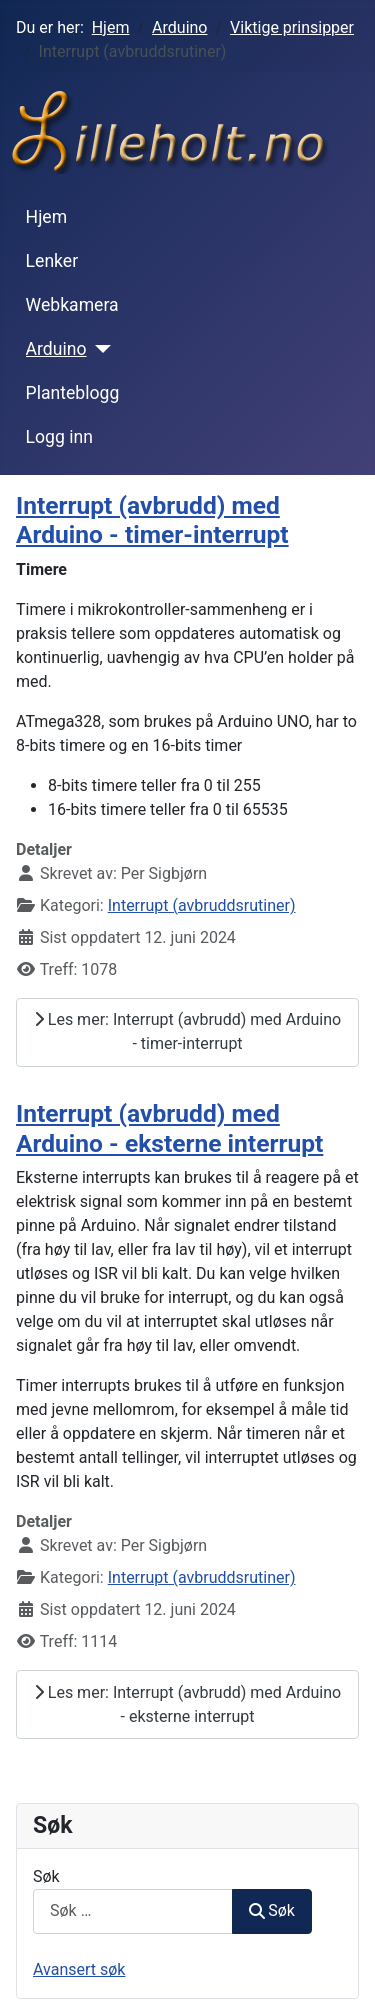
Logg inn (59, 437)
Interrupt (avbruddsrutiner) (202, 905)
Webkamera (72, 305)
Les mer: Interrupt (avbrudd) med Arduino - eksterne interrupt (187, 1704)
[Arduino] (99, 349)
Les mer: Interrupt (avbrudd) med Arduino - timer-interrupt (187, 1031)
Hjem (47, 217)
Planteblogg (73, 393)
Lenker (52, 261)
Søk (46, 1876)
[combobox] (133, 1911)
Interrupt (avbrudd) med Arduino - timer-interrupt (152, 520)
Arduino (56, 349)
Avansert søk (79, 1969)
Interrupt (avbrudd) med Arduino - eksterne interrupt (169, 1128)
